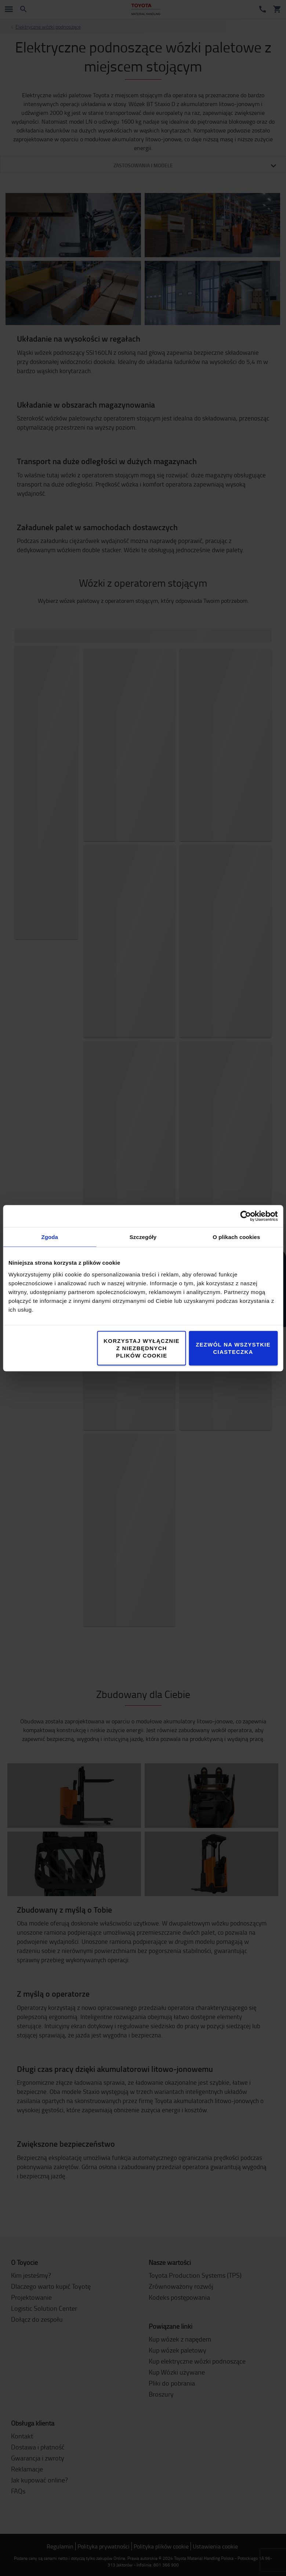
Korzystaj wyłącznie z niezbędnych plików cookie (142, 1347)
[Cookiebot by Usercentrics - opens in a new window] (245, 1215)
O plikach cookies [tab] (236, 1237)
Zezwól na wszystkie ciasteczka (233, 1348)
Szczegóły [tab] (143, 1237)
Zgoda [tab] (49, 1237)
